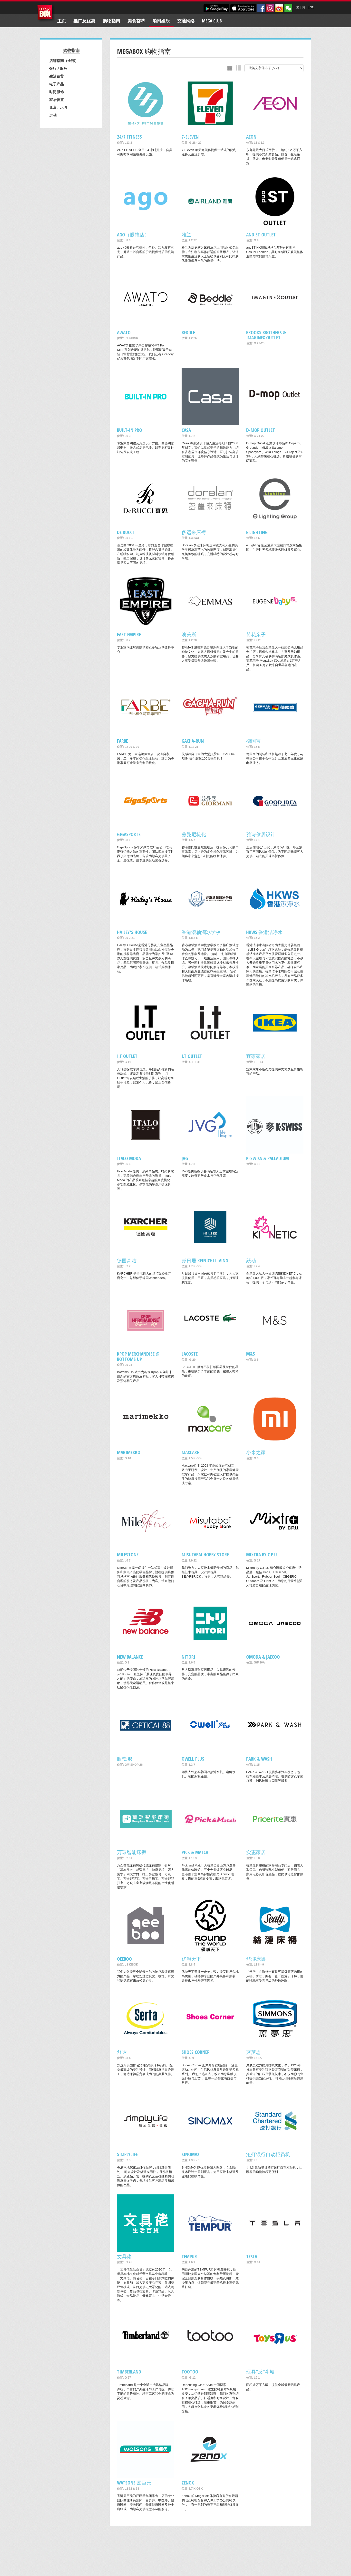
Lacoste (190, 1353)
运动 (53, 115)
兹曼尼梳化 (194, 834)
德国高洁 (126, 1260)
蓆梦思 (253, 2052)
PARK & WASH (259, 1758)
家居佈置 (56, 99)
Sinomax (190, 2154)
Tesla (251, 2256)
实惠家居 (256, 1852)
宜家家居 (256, 1056)
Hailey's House (132, 932)
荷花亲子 (256, 634)
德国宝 (253, 741)
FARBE (122, 741)
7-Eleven (190, 136)
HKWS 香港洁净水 (264, 932)
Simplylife (127, 2154)
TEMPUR (189, 2256)
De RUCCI (125, 532)
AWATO (124, 332)
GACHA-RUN (193, 741)
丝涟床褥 (256, 1959)
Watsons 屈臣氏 (134, 2482)
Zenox (188, 2482)
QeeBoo (124, 1959)
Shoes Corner (196, 2052)
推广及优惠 (84, 21)
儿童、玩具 (58, 107)
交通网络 (186, 21)
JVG (185, 1158)
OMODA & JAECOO (263, 1656)
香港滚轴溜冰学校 (201, 932)
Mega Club (212, 21)
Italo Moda (129, 1158)
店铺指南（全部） (63, 60)
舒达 (122, 2052)
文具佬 (124, 2256)
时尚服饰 (56, 91)
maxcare (190, 1452)
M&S (250, 1353)
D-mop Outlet (260, 430)
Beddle (188, 332)
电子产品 (56, 83)
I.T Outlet (127, 1056)
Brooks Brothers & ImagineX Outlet (266, 335)
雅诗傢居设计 (260, 834)
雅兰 (186, 234)
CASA (186, 430)
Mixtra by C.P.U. (262, 1554)
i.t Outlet (192, 1056)
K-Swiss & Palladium (267, 1158)
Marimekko (128, 1452)
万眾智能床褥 (131, 1852)
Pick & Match (195, 1852)
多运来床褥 (194, 532)
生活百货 (56, 76)
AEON (251, 136)
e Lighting (257, 532)
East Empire (129, 634)
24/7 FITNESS (129, 136)
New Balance (130, 1656)
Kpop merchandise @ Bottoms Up (138, 1356)
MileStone (127, 1554)
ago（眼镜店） (133, 234)
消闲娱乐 (161, 21)
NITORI (188, 1656)
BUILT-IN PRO (129, 430)
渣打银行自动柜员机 (268, 2154)
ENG (311, 7)
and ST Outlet (261, 234)
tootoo (190, 2371)
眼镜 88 (124, 1758)
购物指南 (111, 21)
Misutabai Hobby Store (205, 1554)
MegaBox (46, 13)
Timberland (129, 2371)
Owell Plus (193, 1758)
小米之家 (256, 1452)
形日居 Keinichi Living (205, 1260)
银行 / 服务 (58, 68)
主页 (61, 21)
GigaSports (129, 834)
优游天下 (191, 1959)
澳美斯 (189, 634)
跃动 (251, 1260)
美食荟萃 (136, 21)
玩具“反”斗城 (260, 2371)
